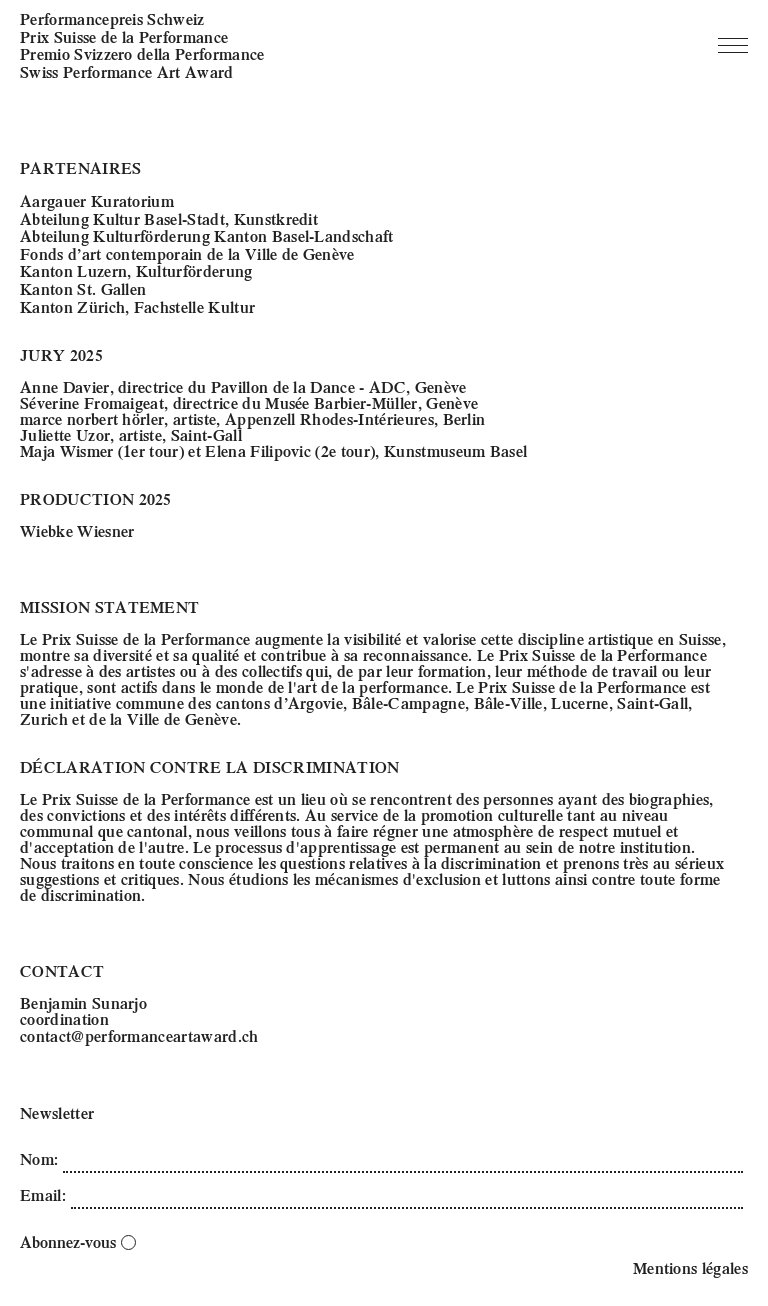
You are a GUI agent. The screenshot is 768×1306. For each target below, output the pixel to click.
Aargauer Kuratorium (97, 200)
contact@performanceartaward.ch (139, 1035)
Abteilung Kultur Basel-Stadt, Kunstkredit (169, 218)
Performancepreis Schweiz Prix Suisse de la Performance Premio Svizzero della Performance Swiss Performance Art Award (142, 45)
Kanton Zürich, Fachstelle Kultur (137, 306)
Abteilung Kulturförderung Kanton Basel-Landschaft (207, 235)
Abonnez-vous (78, 1241)
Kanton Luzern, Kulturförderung (136, 270)
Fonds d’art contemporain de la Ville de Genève (187, 253)
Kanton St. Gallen (83, 288)
